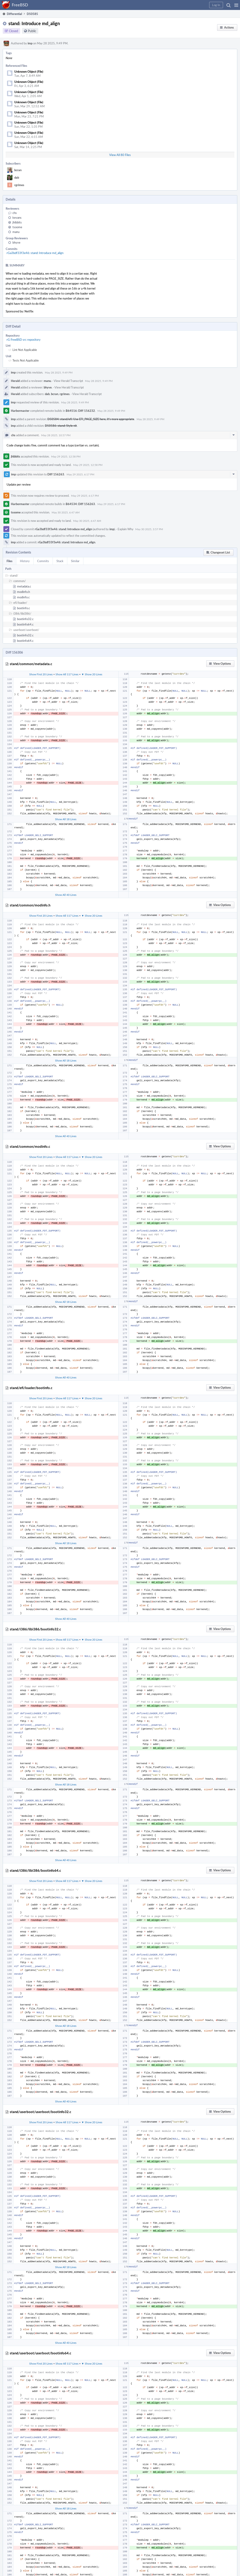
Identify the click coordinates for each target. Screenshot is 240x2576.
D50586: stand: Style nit (61, 426)
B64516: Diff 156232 (80, 411)
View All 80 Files (120, 155)
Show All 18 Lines (65, 819)
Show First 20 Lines (41, 674)
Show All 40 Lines (65, 894)
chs (14, 213)
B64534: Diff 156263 (80, 504)
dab (16, 177)
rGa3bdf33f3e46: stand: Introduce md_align (35, 253)
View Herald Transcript (68, 381)
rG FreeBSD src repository (24, 340)
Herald (15, 381)
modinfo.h (23, 592)
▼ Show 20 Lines (91, 674)
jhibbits (17, 222)
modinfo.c (23, 597)
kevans (17, 218)
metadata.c (24, 586)
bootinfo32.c (25, 619)
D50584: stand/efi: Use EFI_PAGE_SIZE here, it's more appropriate (90, 419)
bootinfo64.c (25, 624)
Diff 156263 (55, 474)
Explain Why (125, 529)
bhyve (16, 242)
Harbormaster (20, 411)
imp (30, 43)
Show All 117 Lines (67, 674)
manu (15, 232)
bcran (18, 170)
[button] (236, 5)
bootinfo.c (23, 608)
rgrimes (19, 185)
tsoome (17, 227)
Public (32, 31)
